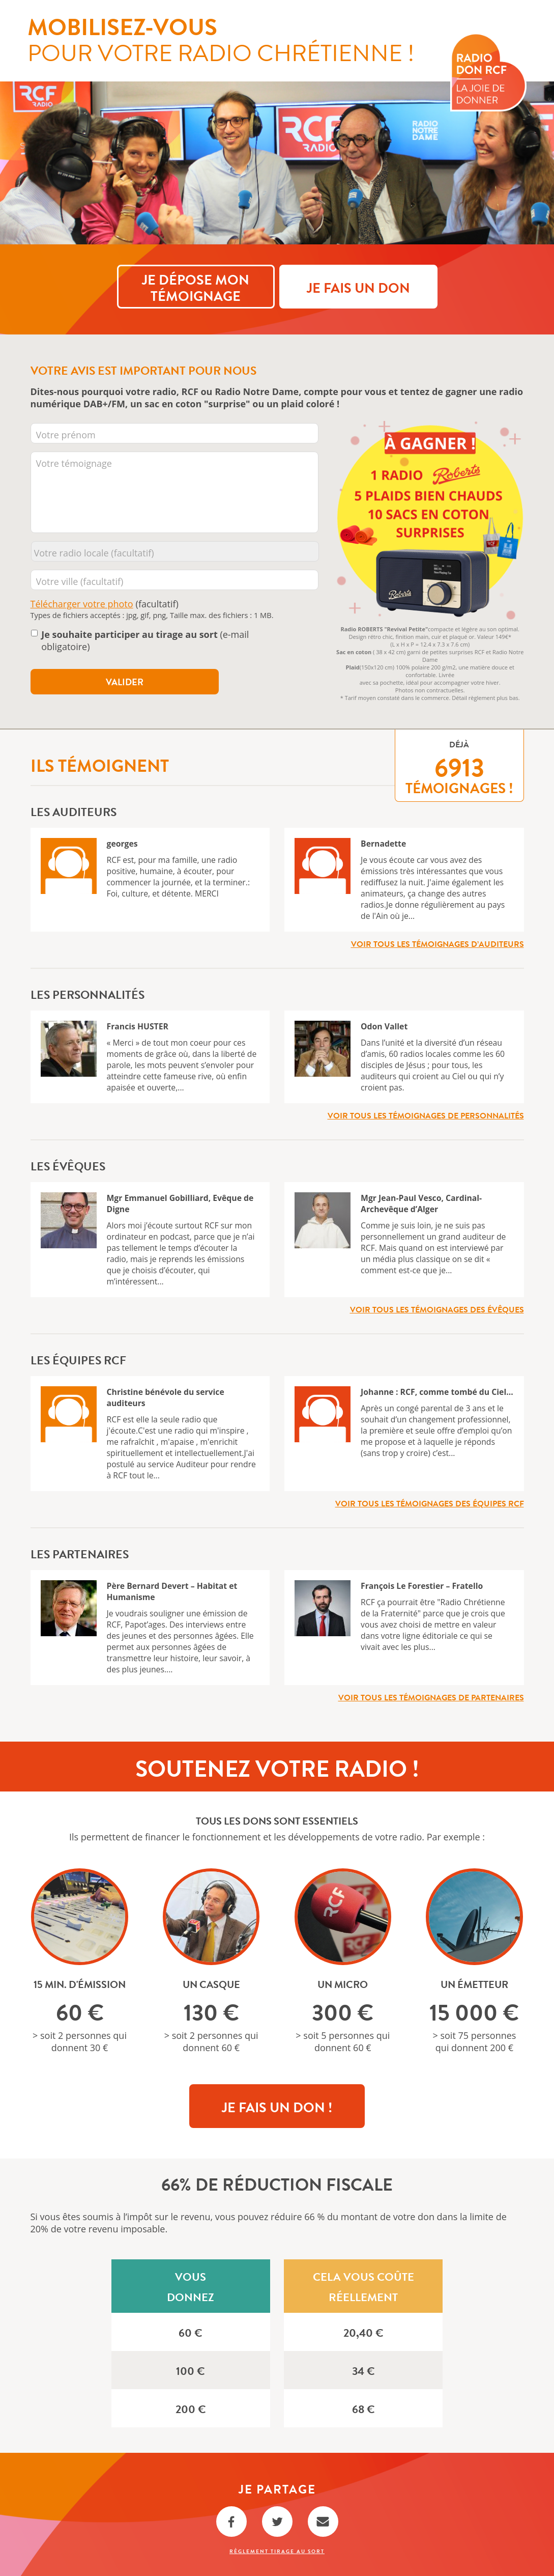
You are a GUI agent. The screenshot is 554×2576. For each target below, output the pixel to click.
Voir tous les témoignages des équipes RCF (429, 1503)
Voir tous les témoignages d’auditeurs (437, 943)
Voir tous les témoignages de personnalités (426, 1115)
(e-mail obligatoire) (145, 640)
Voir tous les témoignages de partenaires (431, 1697)
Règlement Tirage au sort (277, 2551)
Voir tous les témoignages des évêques (437, 1309)
